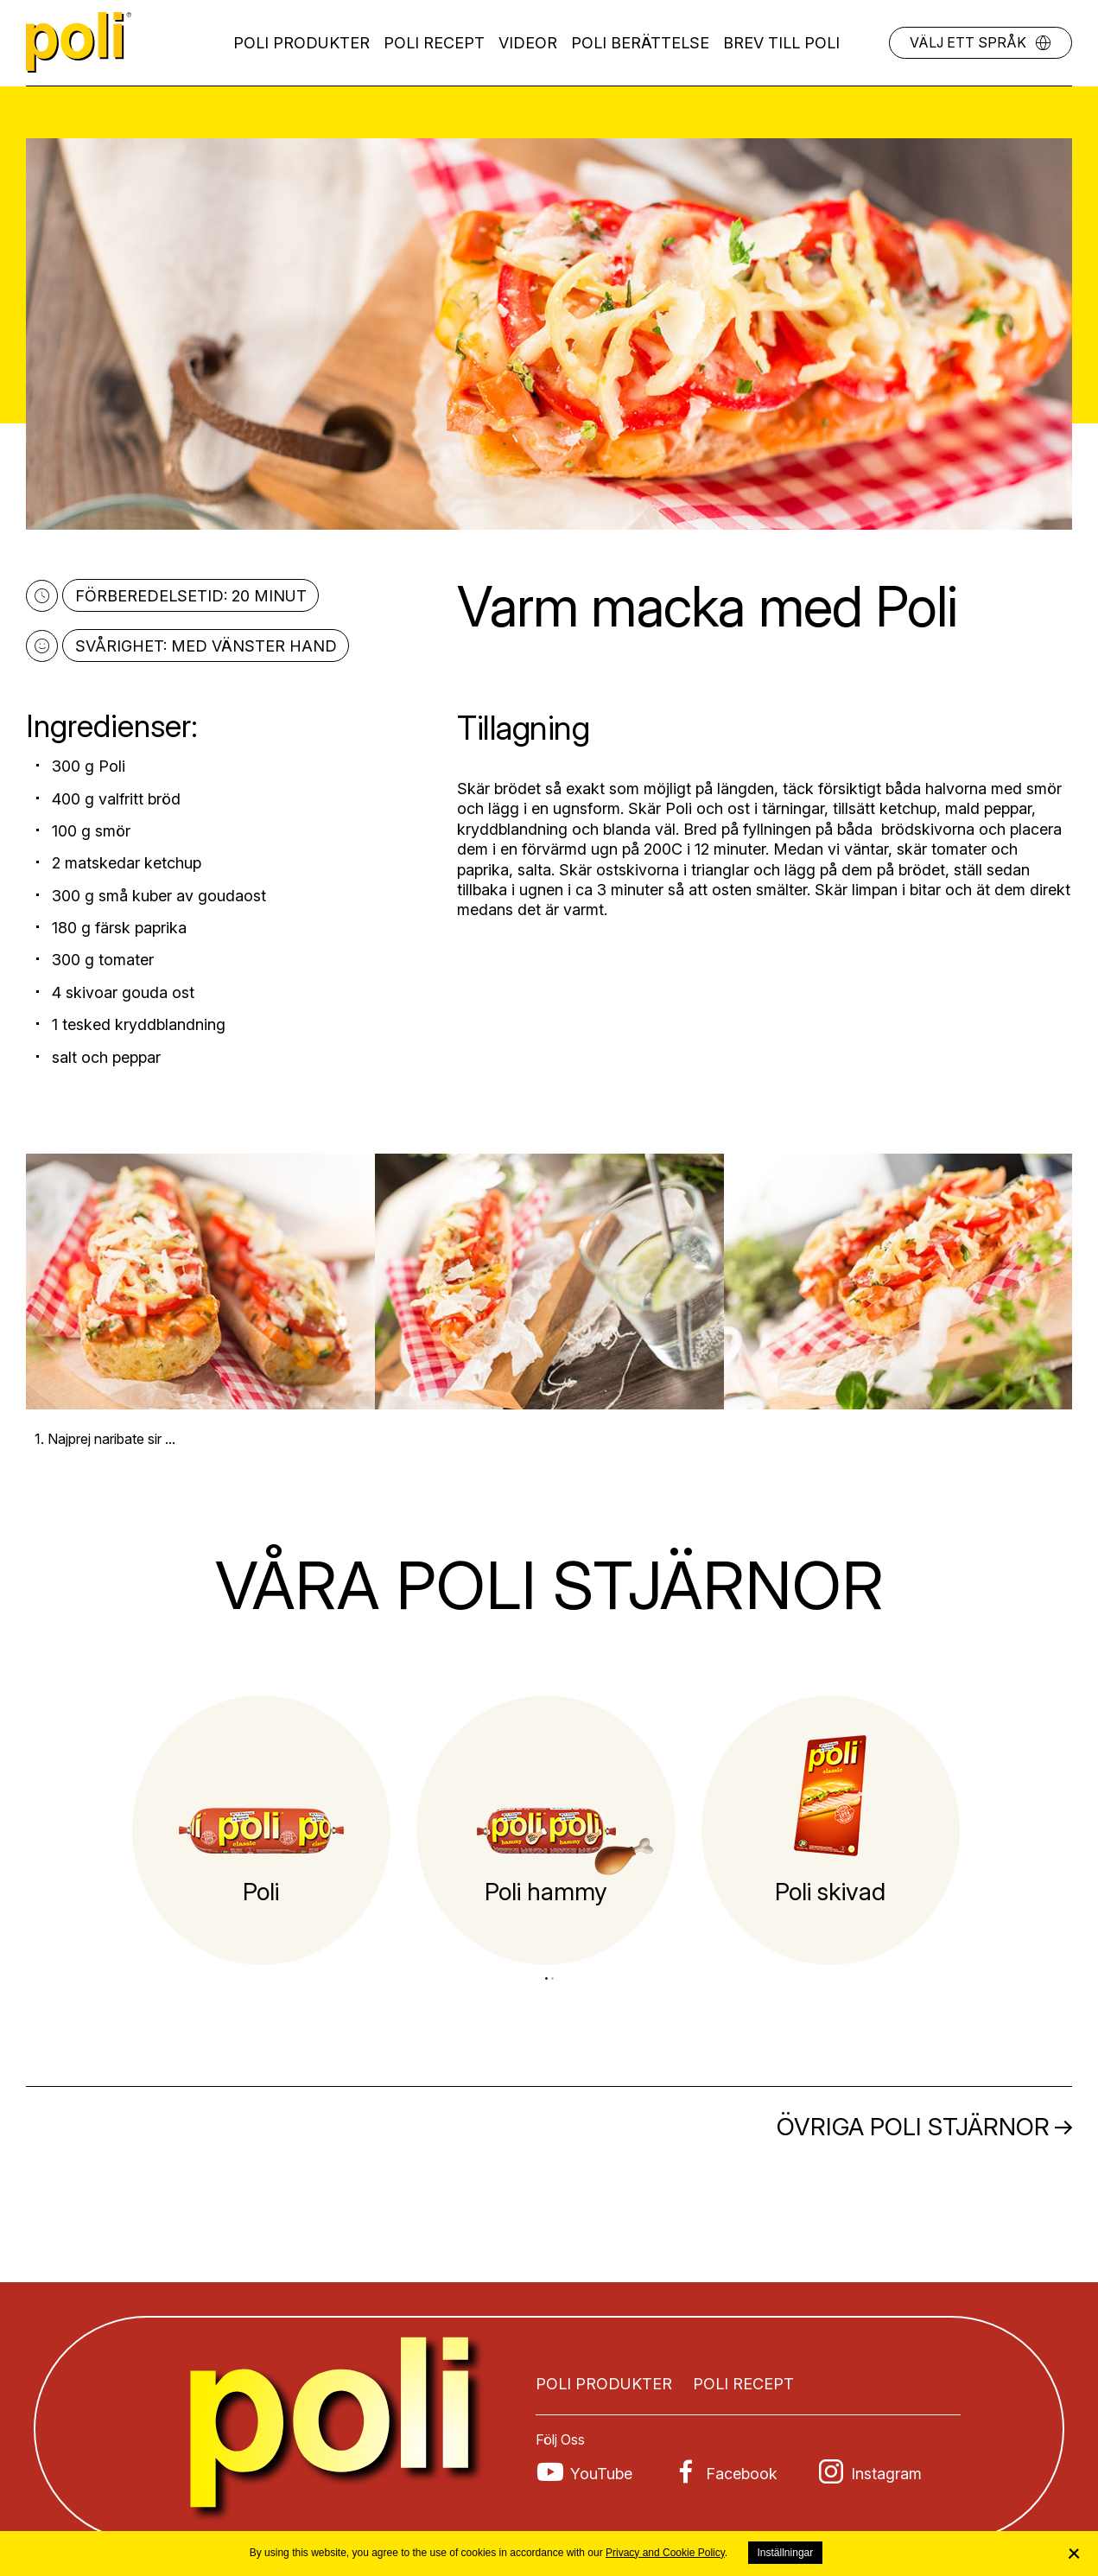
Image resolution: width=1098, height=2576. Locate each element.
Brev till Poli (781, 43)
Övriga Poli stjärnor (913, 2126)
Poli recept (434, 43)
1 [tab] (546, 1978)
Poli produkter (301, 43)
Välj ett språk (968, 42)
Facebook (741, 2474)
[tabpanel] (261, 1830)
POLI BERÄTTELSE (640, 43)
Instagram (886, 2474)
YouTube (601, 2474)
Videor (527, 43)
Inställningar (786, 2553)
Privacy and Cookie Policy (665, 2553)
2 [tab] (552, 1978)
